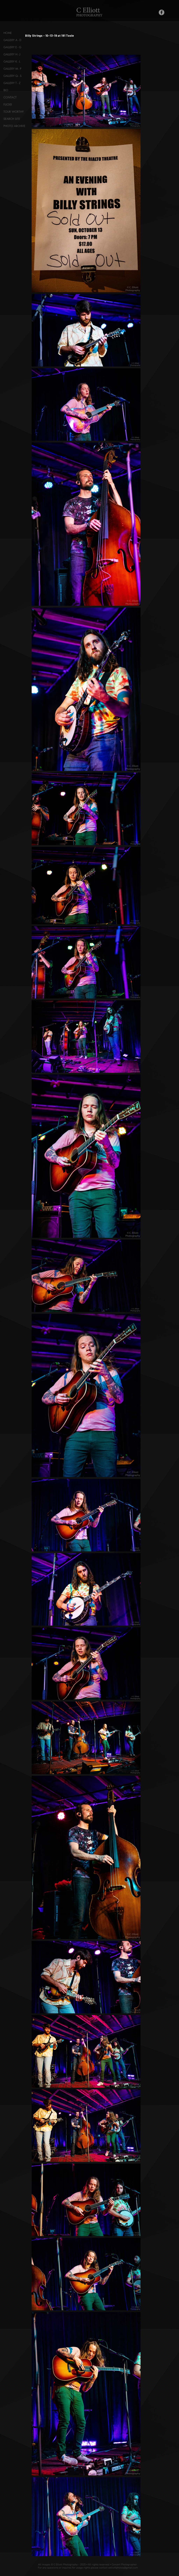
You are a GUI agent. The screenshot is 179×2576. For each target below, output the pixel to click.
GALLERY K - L (11, 61)
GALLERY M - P (12, 69)
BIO (5, 90)
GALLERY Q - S (12, 76)
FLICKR (7, 104)
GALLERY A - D (12, 40)
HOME (7, 33)
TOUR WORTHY (13, 112)
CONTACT (10, 97)
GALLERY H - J (11, 54)
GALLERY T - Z (11, 83)
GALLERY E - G (12, 47)
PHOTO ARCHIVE (14, 126)
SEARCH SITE (11, 119)
